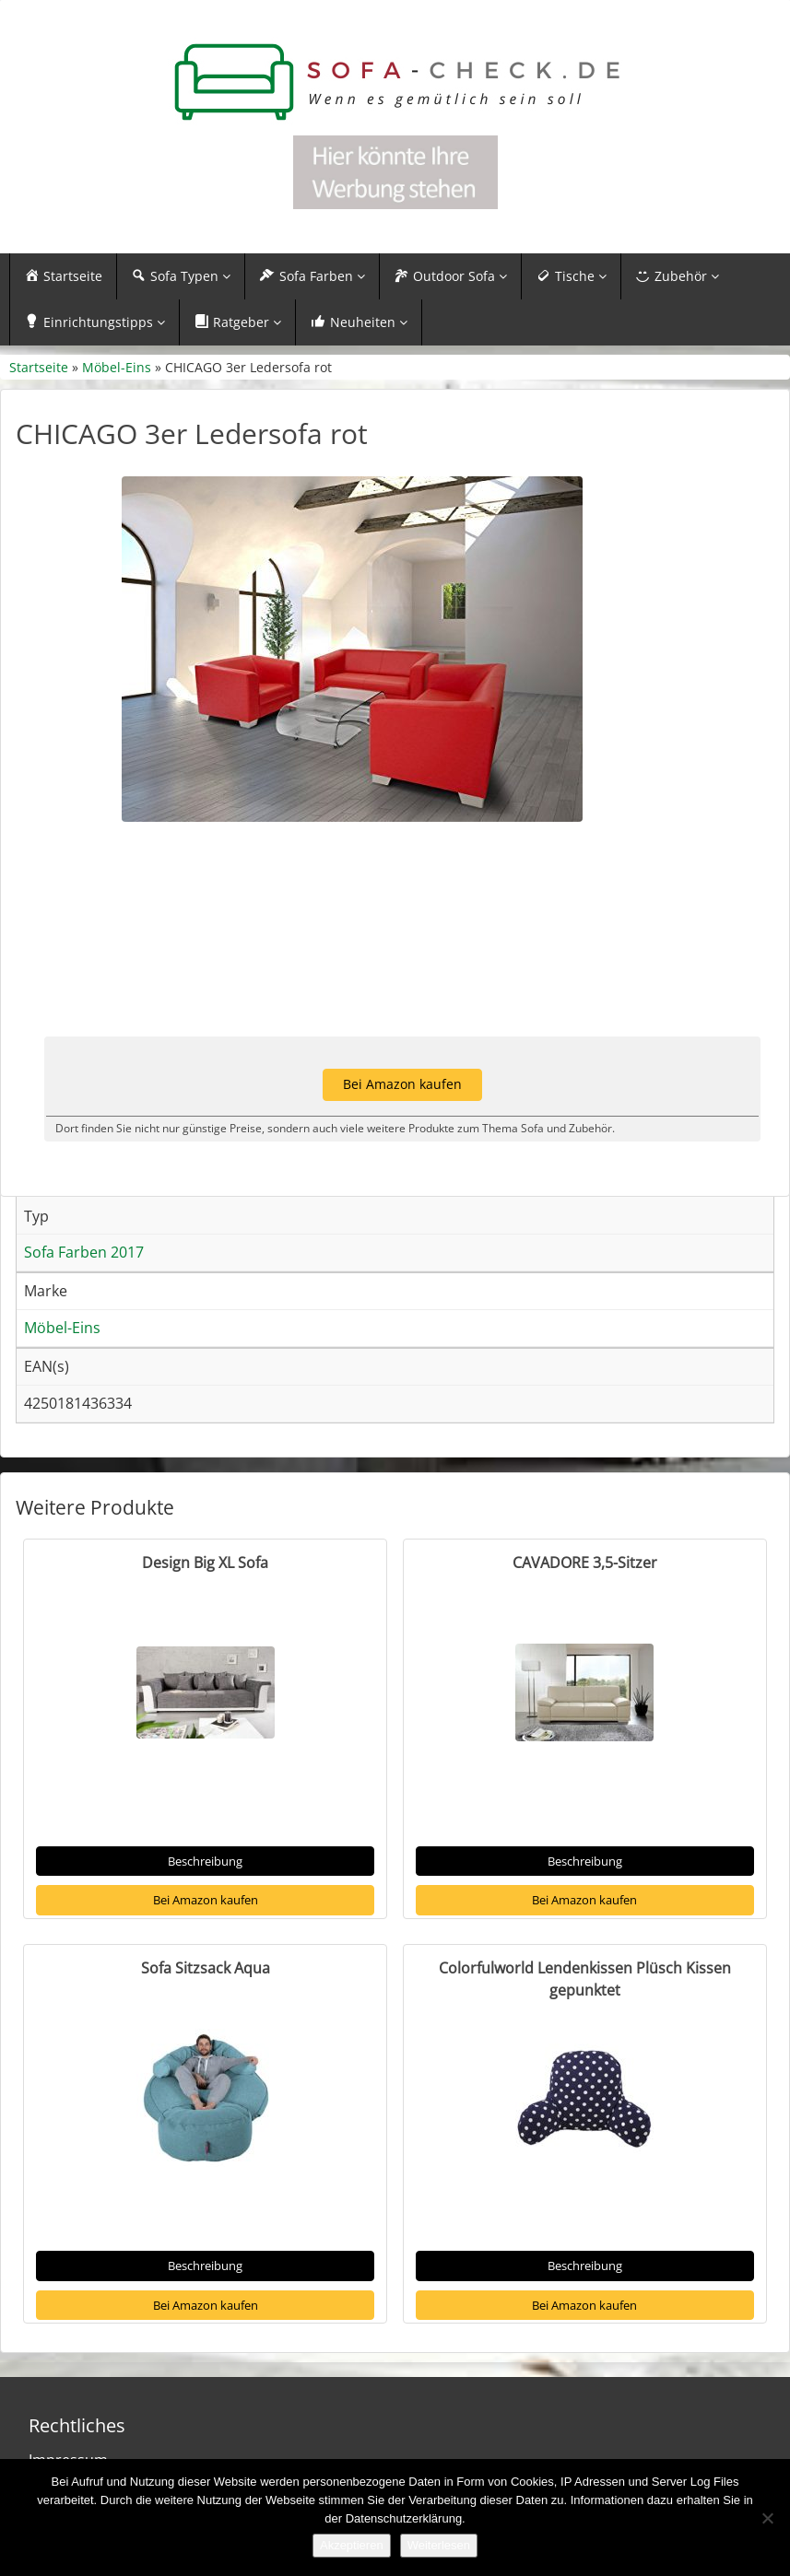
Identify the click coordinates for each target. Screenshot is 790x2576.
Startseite (38, 367)
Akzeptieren (351, 2545)
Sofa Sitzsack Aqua (205, 1968)
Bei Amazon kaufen (205, 1899)
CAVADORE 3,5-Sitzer (585, 1562)
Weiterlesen (438, 2545)
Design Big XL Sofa (205, 1562)
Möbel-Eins (116, 367)
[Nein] (767, 2518)
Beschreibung (205, 1861)
